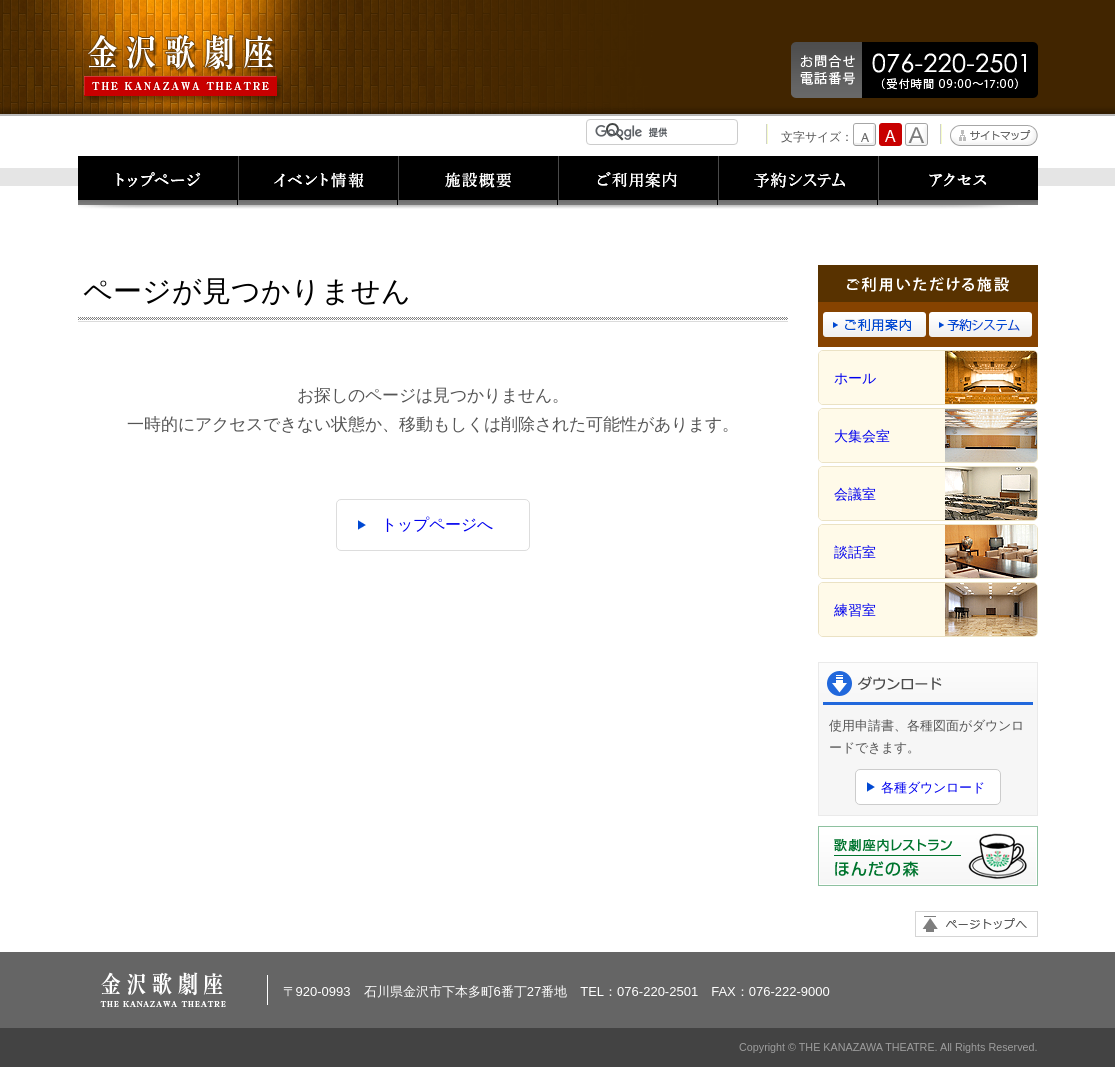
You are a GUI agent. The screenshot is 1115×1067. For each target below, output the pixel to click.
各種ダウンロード (933, 787)
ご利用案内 (638, 182)
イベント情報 (318, 182)
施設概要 (478, 182)
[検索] (666, 132)
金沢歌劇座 (183, 67)
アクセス (958, 182)
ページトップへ (976, 924)
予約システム (798, 182)
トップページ (158, 182)
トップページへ (437, 524)
